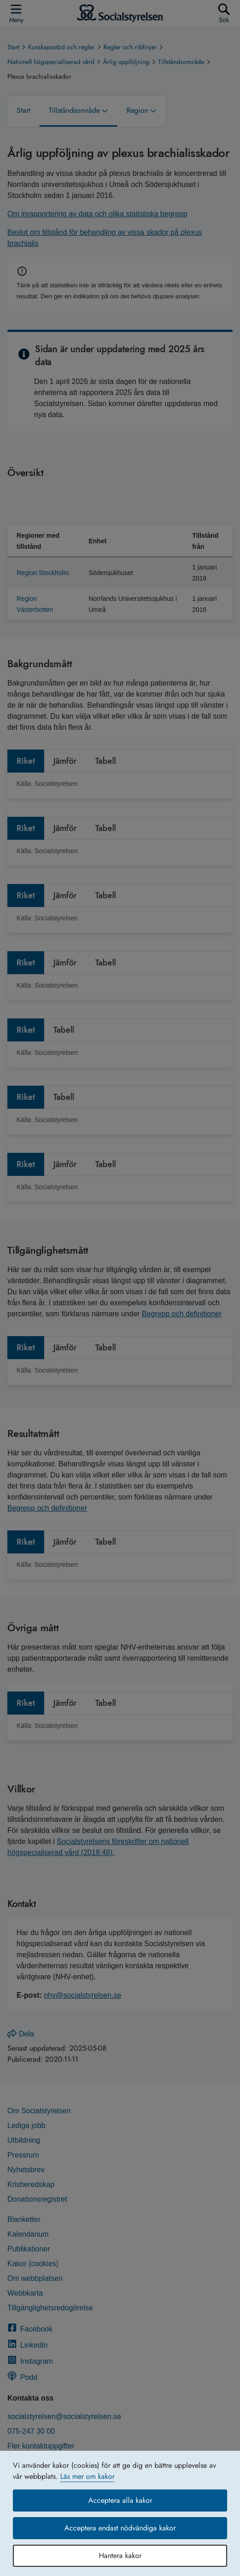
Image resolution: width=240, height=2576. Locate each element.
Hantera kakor (120, 2555)
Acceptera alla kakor (120, 2500)
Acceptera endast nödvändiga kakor (120, 2528)
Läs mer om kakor (87, 2476)
